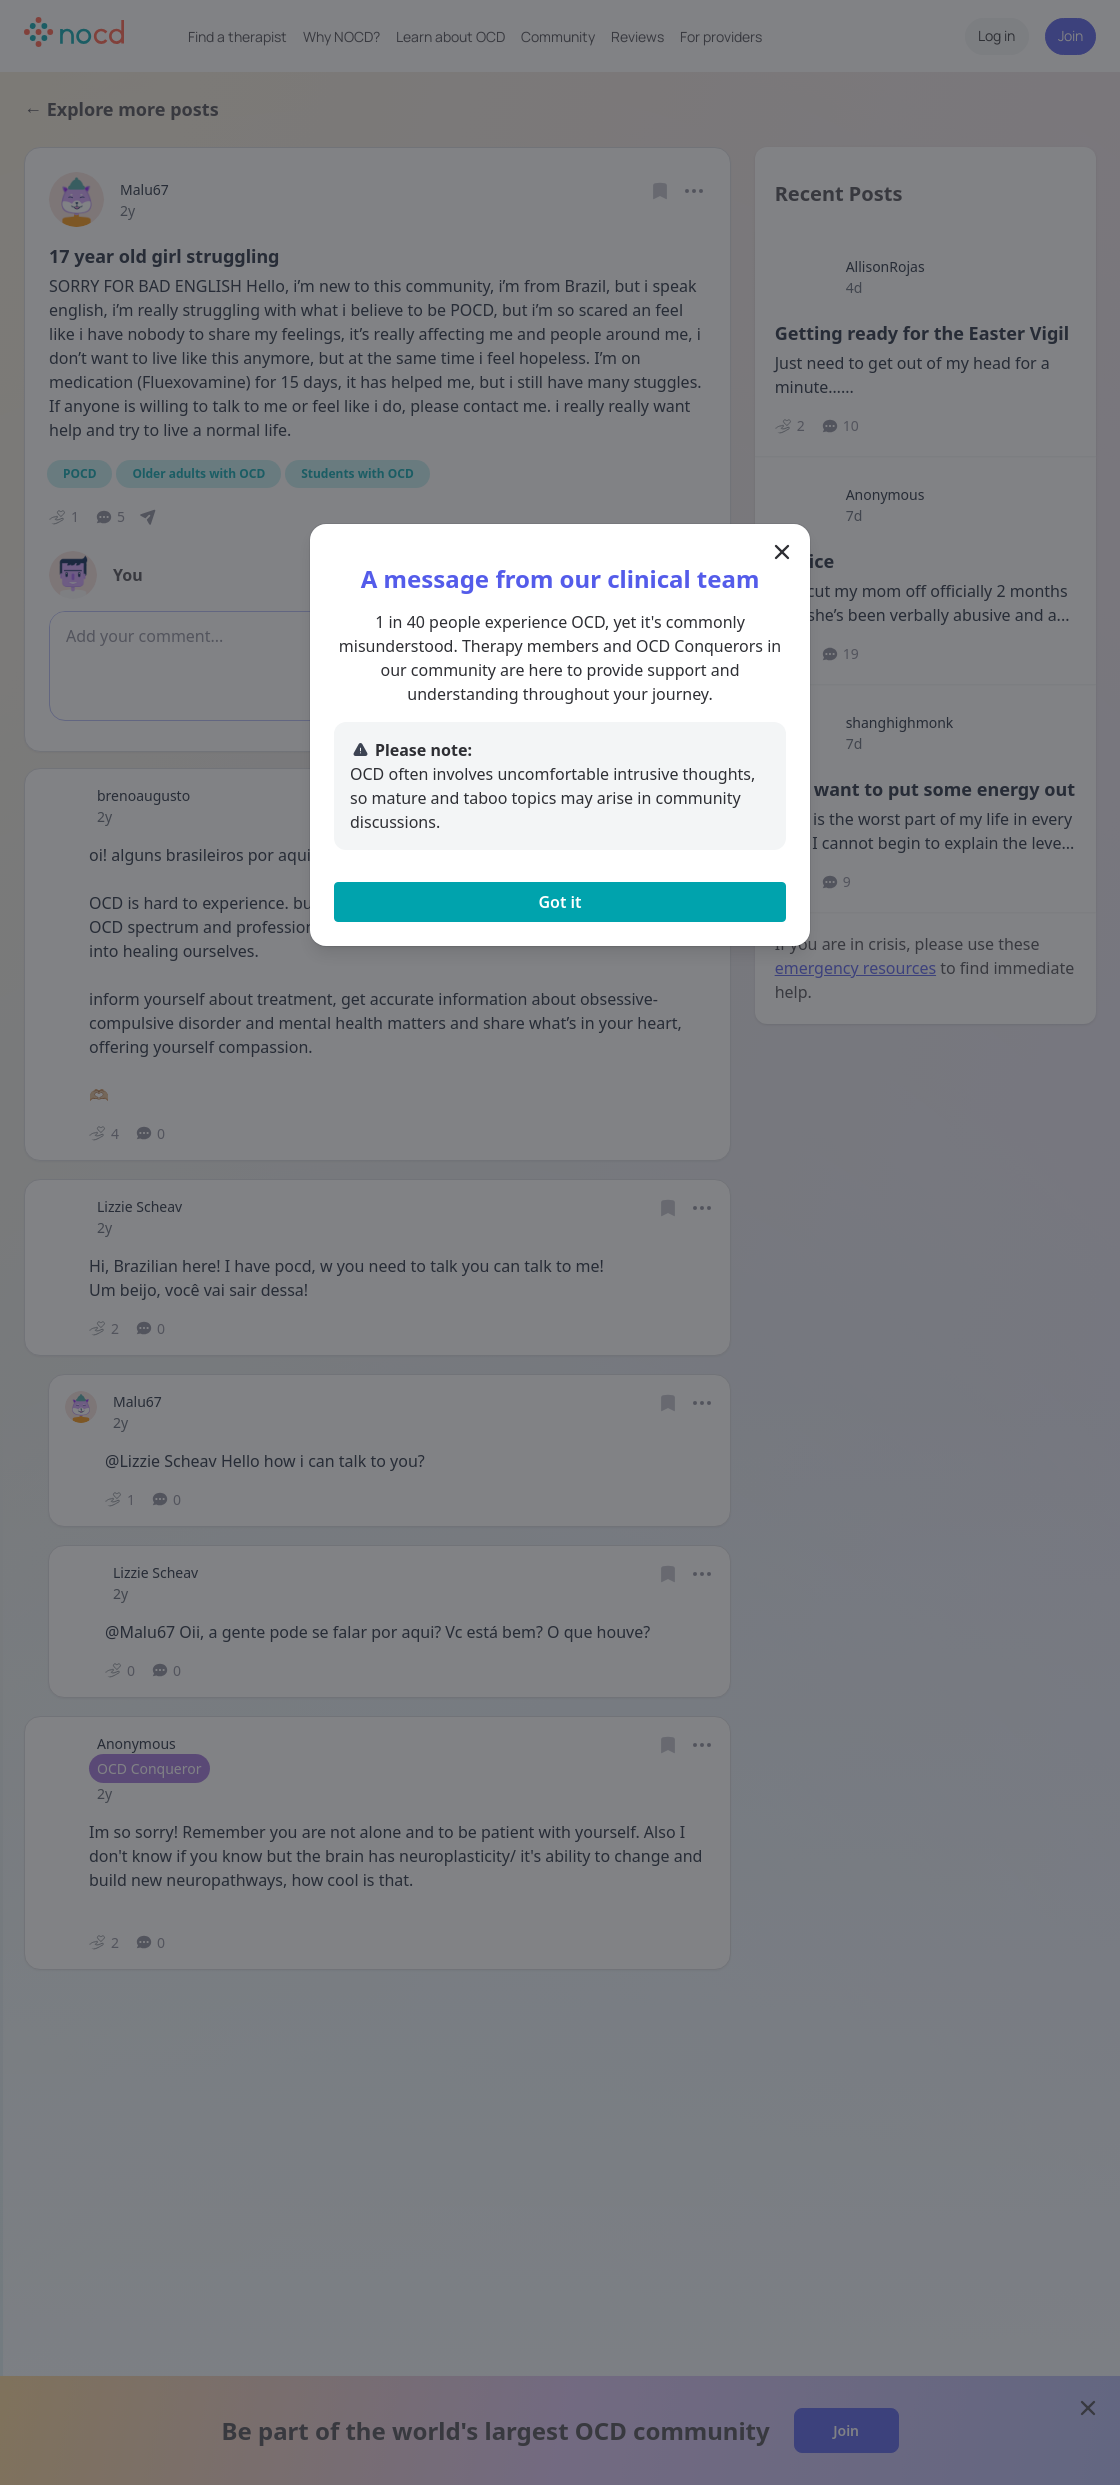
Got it (559, 902)
